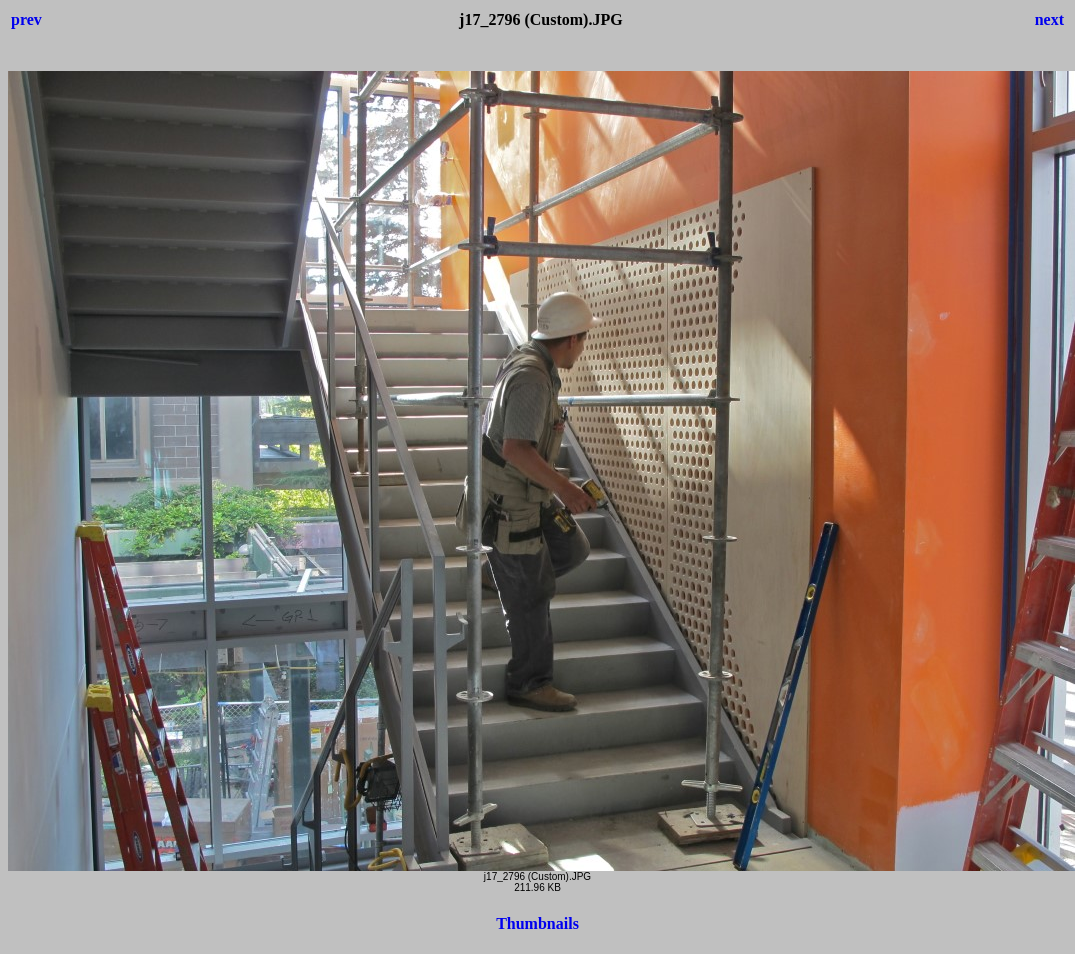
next (1049, 19)
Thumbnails (537, 923)
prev (26, 19)
